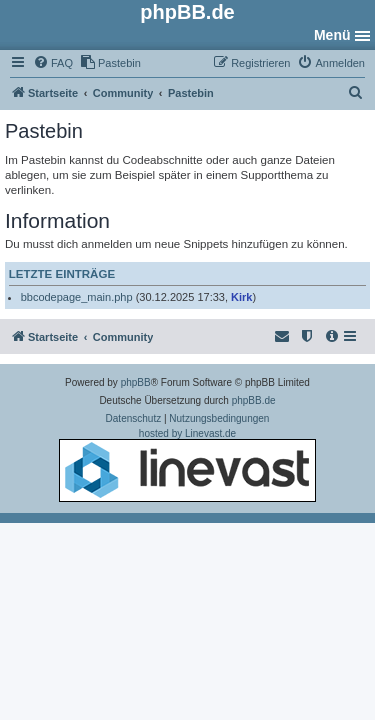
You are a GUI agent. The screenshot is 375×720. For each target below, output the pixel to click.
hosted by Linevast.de (187, 465)
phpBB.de (254, 400)
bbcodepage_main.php (77, 297)
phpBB (136, 382)
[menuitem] (53, 63)
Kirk (241, 297)
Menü (332, 35)
